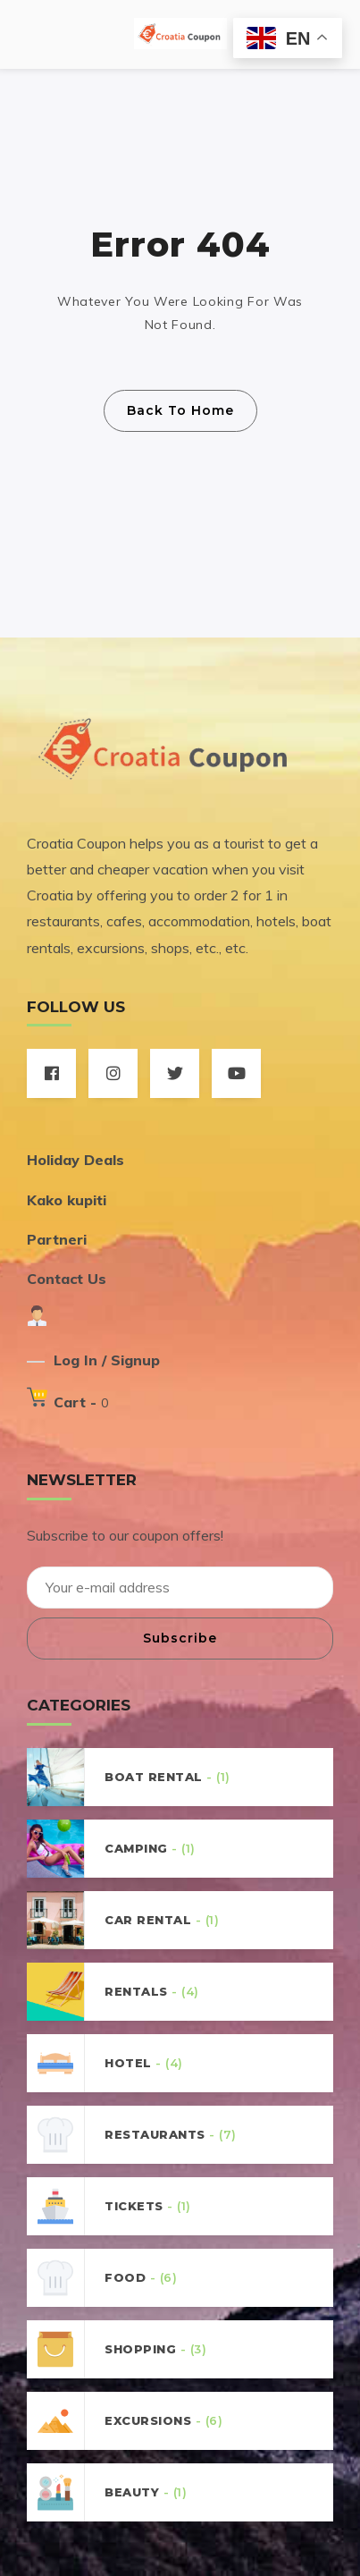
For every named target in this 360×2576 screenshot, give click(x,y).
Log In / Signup (107, 1360)
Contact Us (66, 1279)
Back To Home (180, 410)
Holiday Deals (75, 1160)
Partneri (57, 1239)
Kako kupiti (66, 1200)
